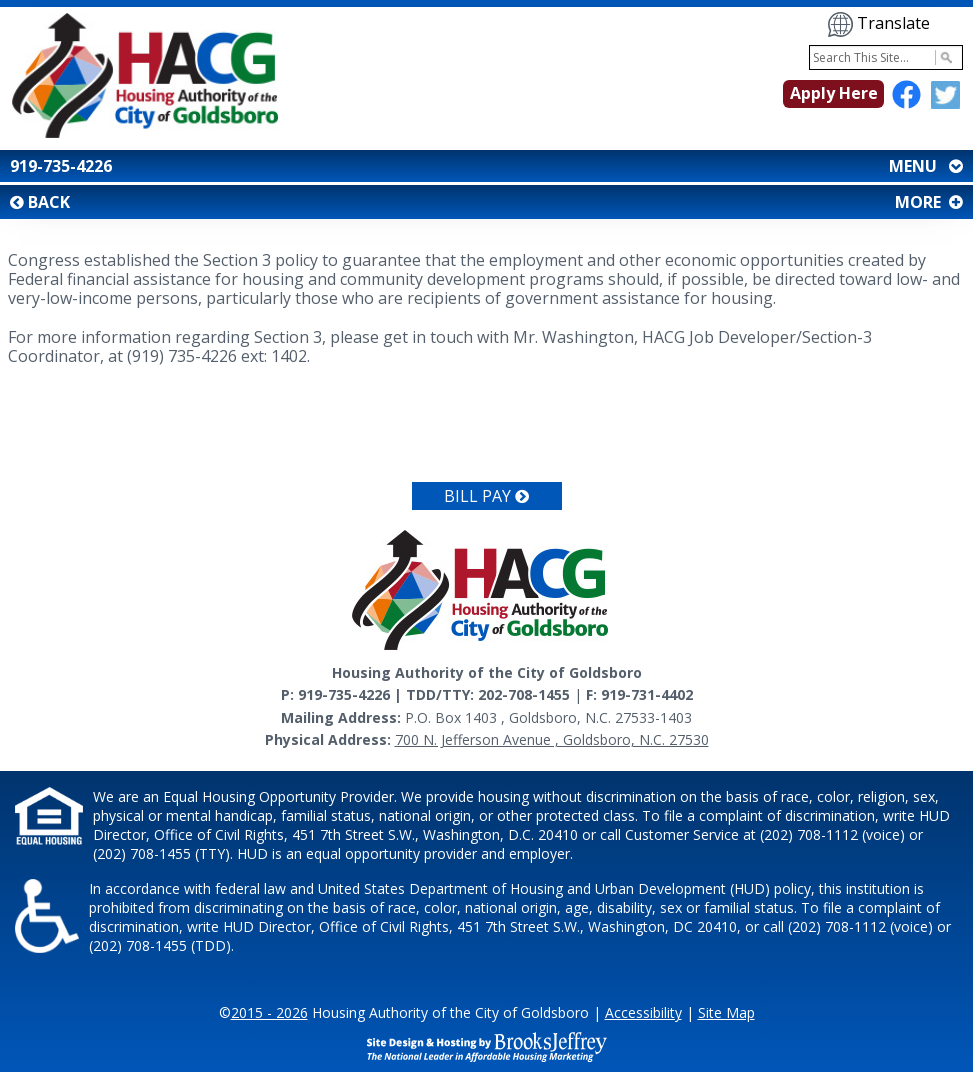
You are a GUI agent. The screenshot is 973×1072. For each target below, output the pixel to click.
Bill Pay (486, 496)
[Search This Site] (886, 57)
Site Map (726, 1012)
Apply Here (834, 93)
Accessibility (643, 1012)
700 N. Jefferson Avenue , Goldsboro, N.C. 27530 (552, 739)
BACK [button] (40, 202)
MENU (924, 166)
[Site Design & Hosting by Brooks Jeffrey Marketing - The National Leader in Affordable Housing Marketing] (487, 1045)
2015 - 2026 (269, 1012)
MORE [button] (927, 202)
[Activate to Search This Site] (943, 57)
